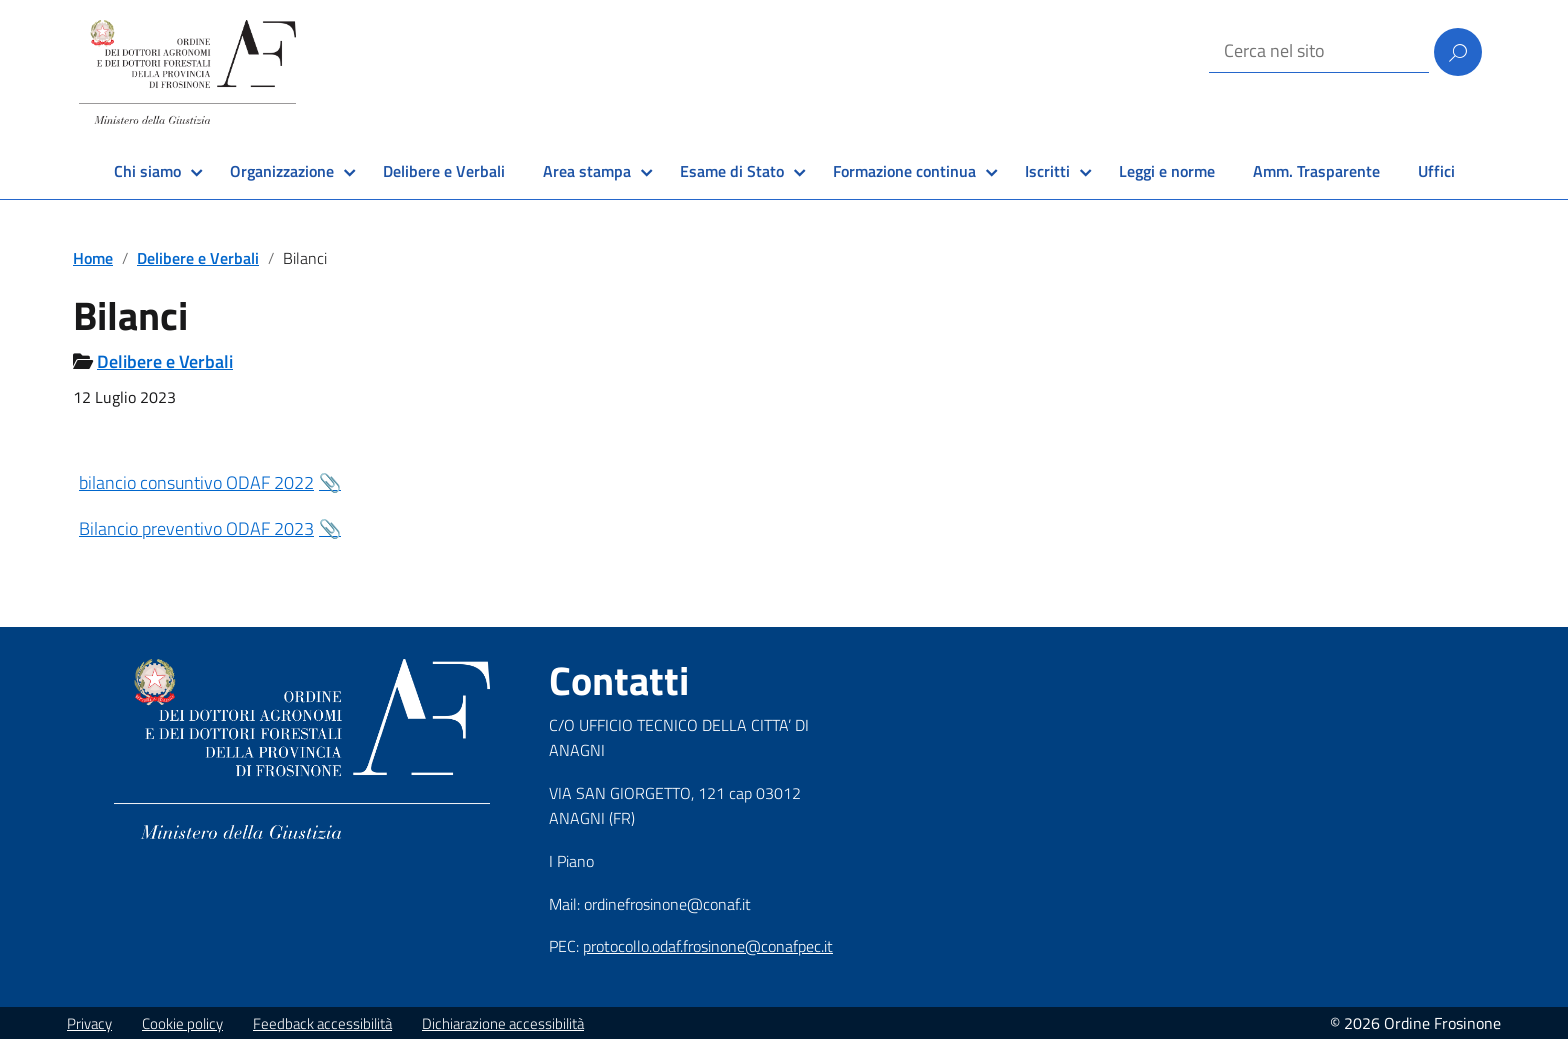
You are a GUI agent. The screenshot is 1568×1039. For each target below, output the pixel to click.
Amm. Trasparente (1316, 171)
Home (93, 258)
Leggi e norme (1167, 171)
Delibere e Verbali (444, 171)
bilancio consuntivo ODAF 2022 (196, 482)
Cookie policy (182, 1023)
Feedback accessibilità (322, 1023)
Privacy (89, 1023)
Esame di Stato (732, 171)
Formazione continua (904, 171)
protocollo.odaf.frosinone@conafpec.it (708, 946)
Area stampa (587, 171)
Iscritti (1047, 171)
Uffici (1436, 171)
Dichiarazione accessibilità (503, 1023)
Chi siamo (147, 171)
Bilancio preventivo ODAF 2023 (196, 528)
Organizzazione (282, 171)
